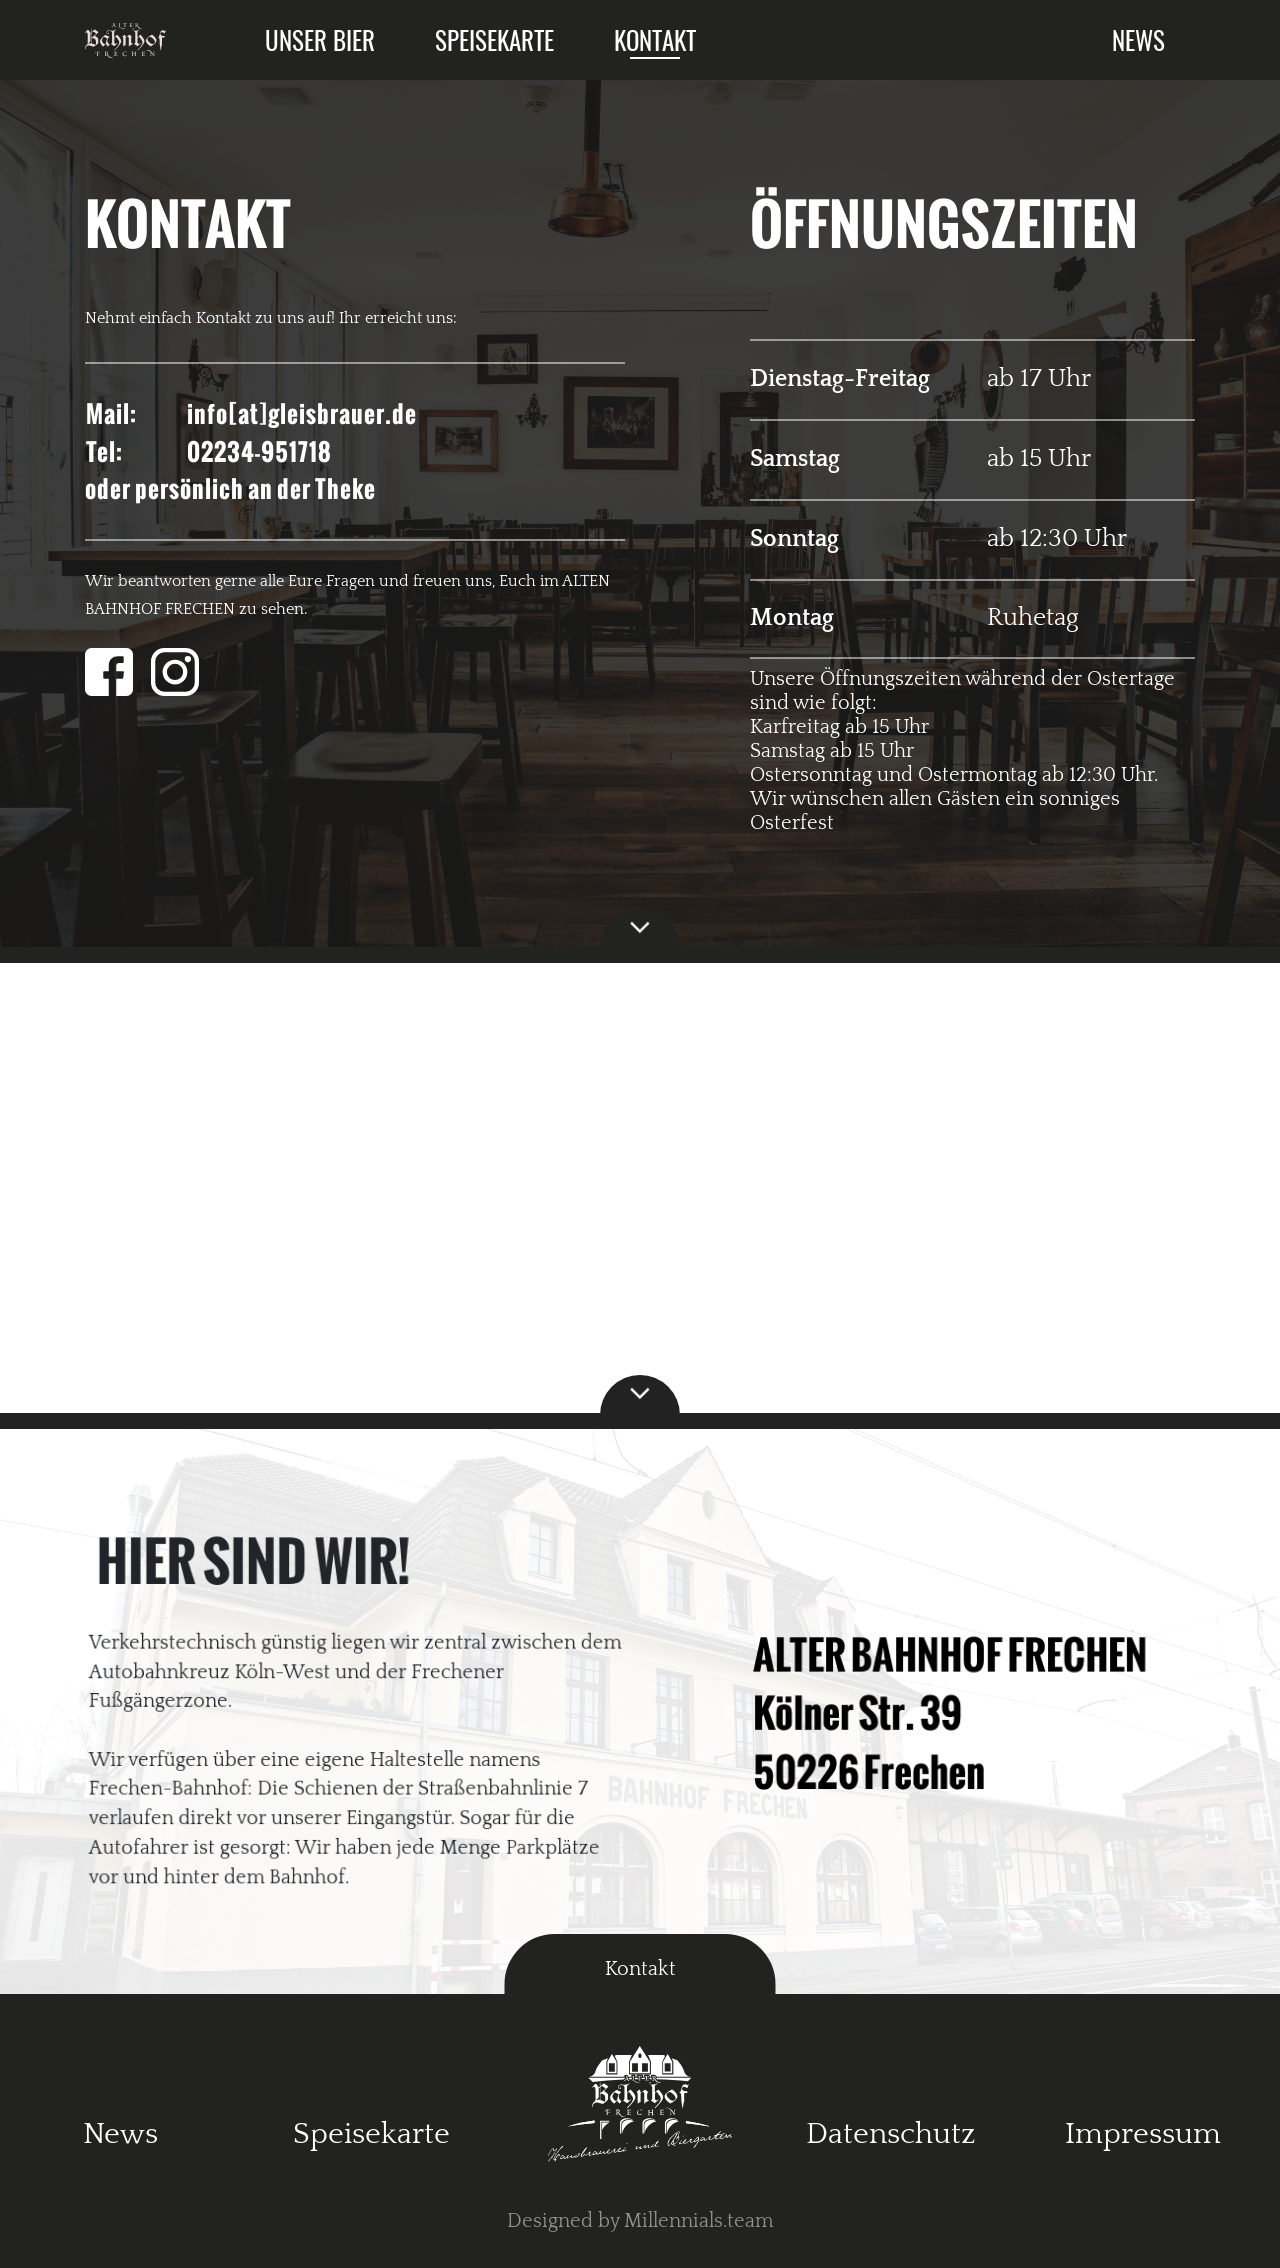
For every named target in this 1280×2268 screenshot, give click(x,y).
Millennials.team (698, 2221)
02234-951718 (259, 452)
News (1138, 39)
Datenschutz (891, 2134)
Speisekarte (494, 39)
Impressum (1143, 2134)
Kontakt (655, 39)
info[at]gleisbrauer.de (302, 414)
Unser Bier (320, 39)
